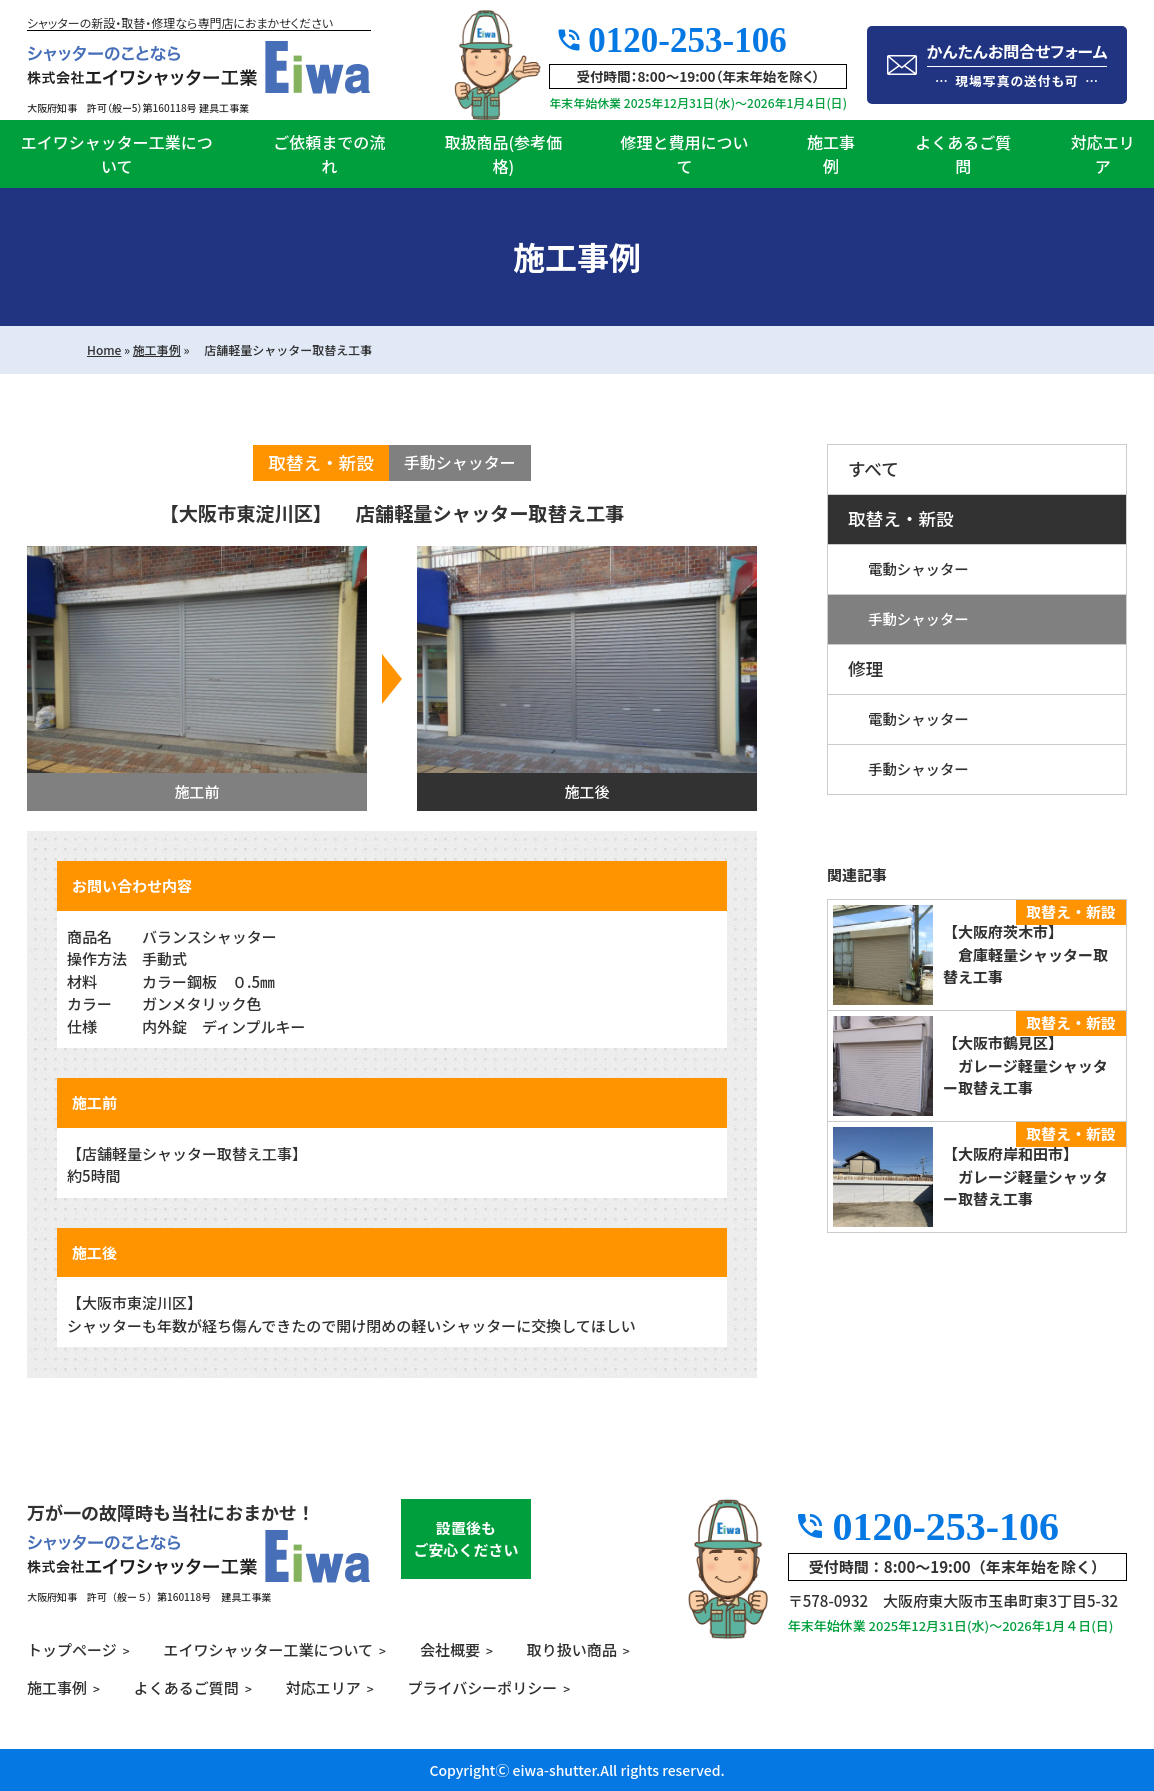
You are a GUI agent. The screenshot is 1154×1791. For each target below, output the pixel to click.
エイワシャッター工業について (117, 154)
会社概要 (450, 1649)
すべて (873, 468)
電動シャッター (918, 568)
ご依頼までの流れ (329, 154)
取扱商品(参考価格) (503, 154)
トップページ (72, 1649)
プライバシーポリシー (483, 1687)
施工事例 (831, 154)
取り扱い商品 (572, 1649)
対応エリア (1103, 154)
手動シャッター (918, 618)
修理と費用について (684, 154)
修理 (865, 668)
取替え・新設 (901, 518)
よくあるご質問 (963, 154)
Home (104, 349)
